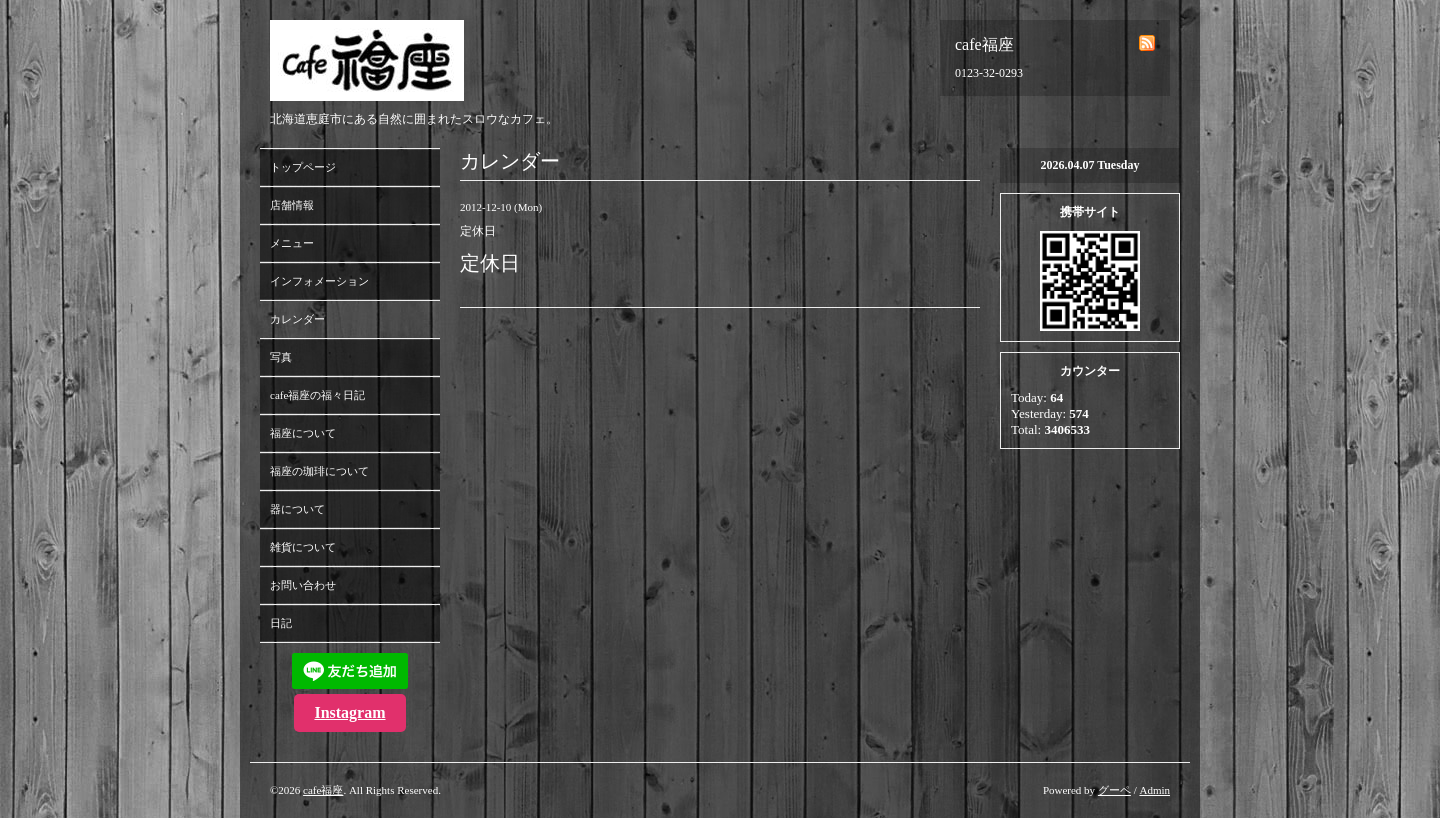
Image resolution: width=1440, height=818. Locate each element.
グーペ (1114, 790)
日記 (281, 623)
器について (297, 509)
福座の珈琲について (319, 471)
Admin (1154, 790)
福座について (303, 433)
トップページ (303, 167)
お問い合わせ (303, 585)
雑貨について (303, 547)
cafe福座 (323, 790)
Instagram (349, 712)
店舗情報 (292, 205)
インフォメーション (319, 281)
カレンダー (297, 319)
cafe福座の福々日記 (317, 395)
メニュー (292, 243)
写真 (281, 357)
